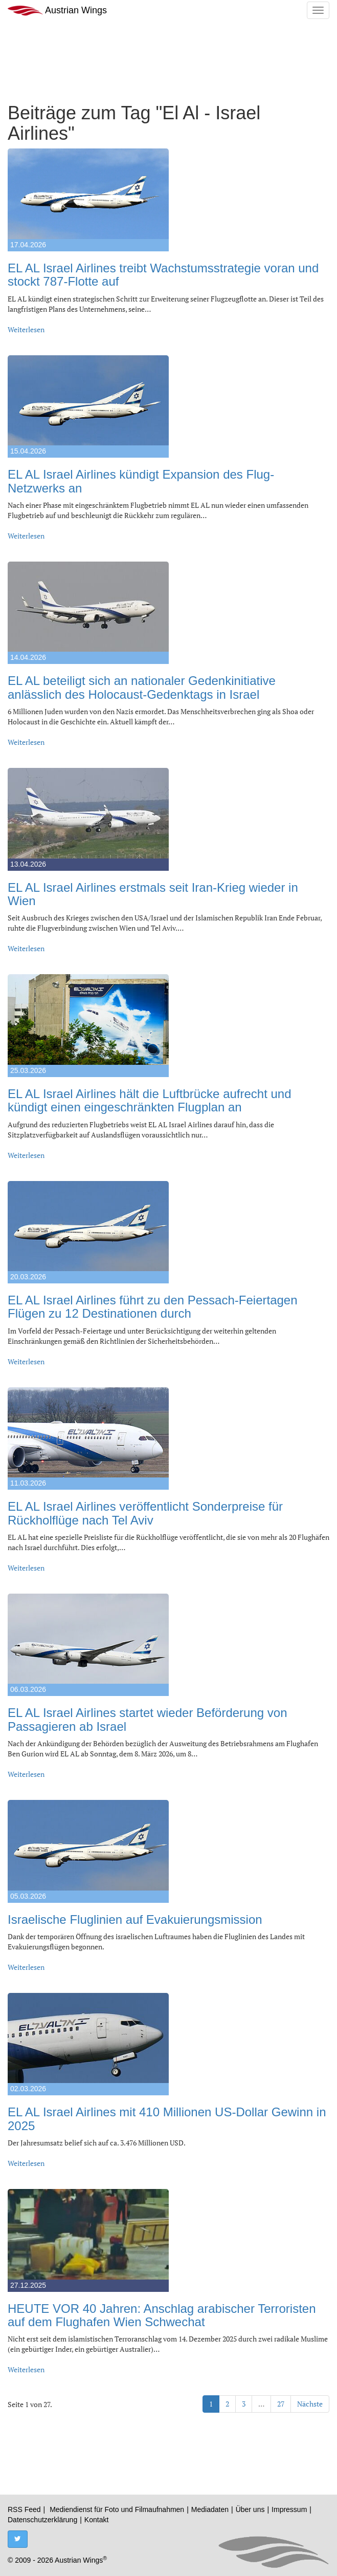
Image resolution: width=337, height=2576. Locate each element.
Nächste (310, 2404)
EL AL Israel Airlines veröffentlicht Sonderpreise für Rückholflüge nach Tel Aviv (145, 1513)
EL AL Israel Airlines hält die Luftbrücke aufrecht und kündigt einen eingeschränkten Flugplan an (149, 1100)
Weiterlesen (26, 329)
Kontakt (96, 2520)
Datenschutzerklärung (42, 2520)
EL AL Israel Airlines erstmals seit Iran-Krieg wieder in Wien (153, 894)
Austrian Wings (57, 10)
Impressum (289, 2509)
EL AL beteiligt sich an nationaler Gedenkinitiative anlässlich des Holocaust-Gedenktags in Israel (142, 687)
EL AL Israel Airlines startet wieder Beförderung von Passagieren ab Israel (147, 1719)
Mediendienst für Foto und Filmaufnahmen (117, 2509)
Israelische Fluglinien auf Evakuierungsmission (135, 1919)
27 (280, 2404)
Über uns (250, 2509)
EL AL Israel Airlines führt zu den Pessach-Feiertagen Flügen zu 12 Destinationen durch (153, 1306)
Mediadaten (210, 2509)
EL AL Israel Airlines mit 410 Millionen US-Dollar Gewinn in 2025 (167, 2118)
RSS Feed (24, 2509)
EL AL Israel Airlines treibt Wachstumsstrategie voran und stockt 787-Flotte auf (163, 274)
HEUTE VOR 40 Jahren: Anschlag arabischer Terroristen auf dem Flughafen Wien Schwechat (162, 2315)
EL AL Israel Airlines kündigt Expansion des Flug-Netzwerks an (141, 481)
